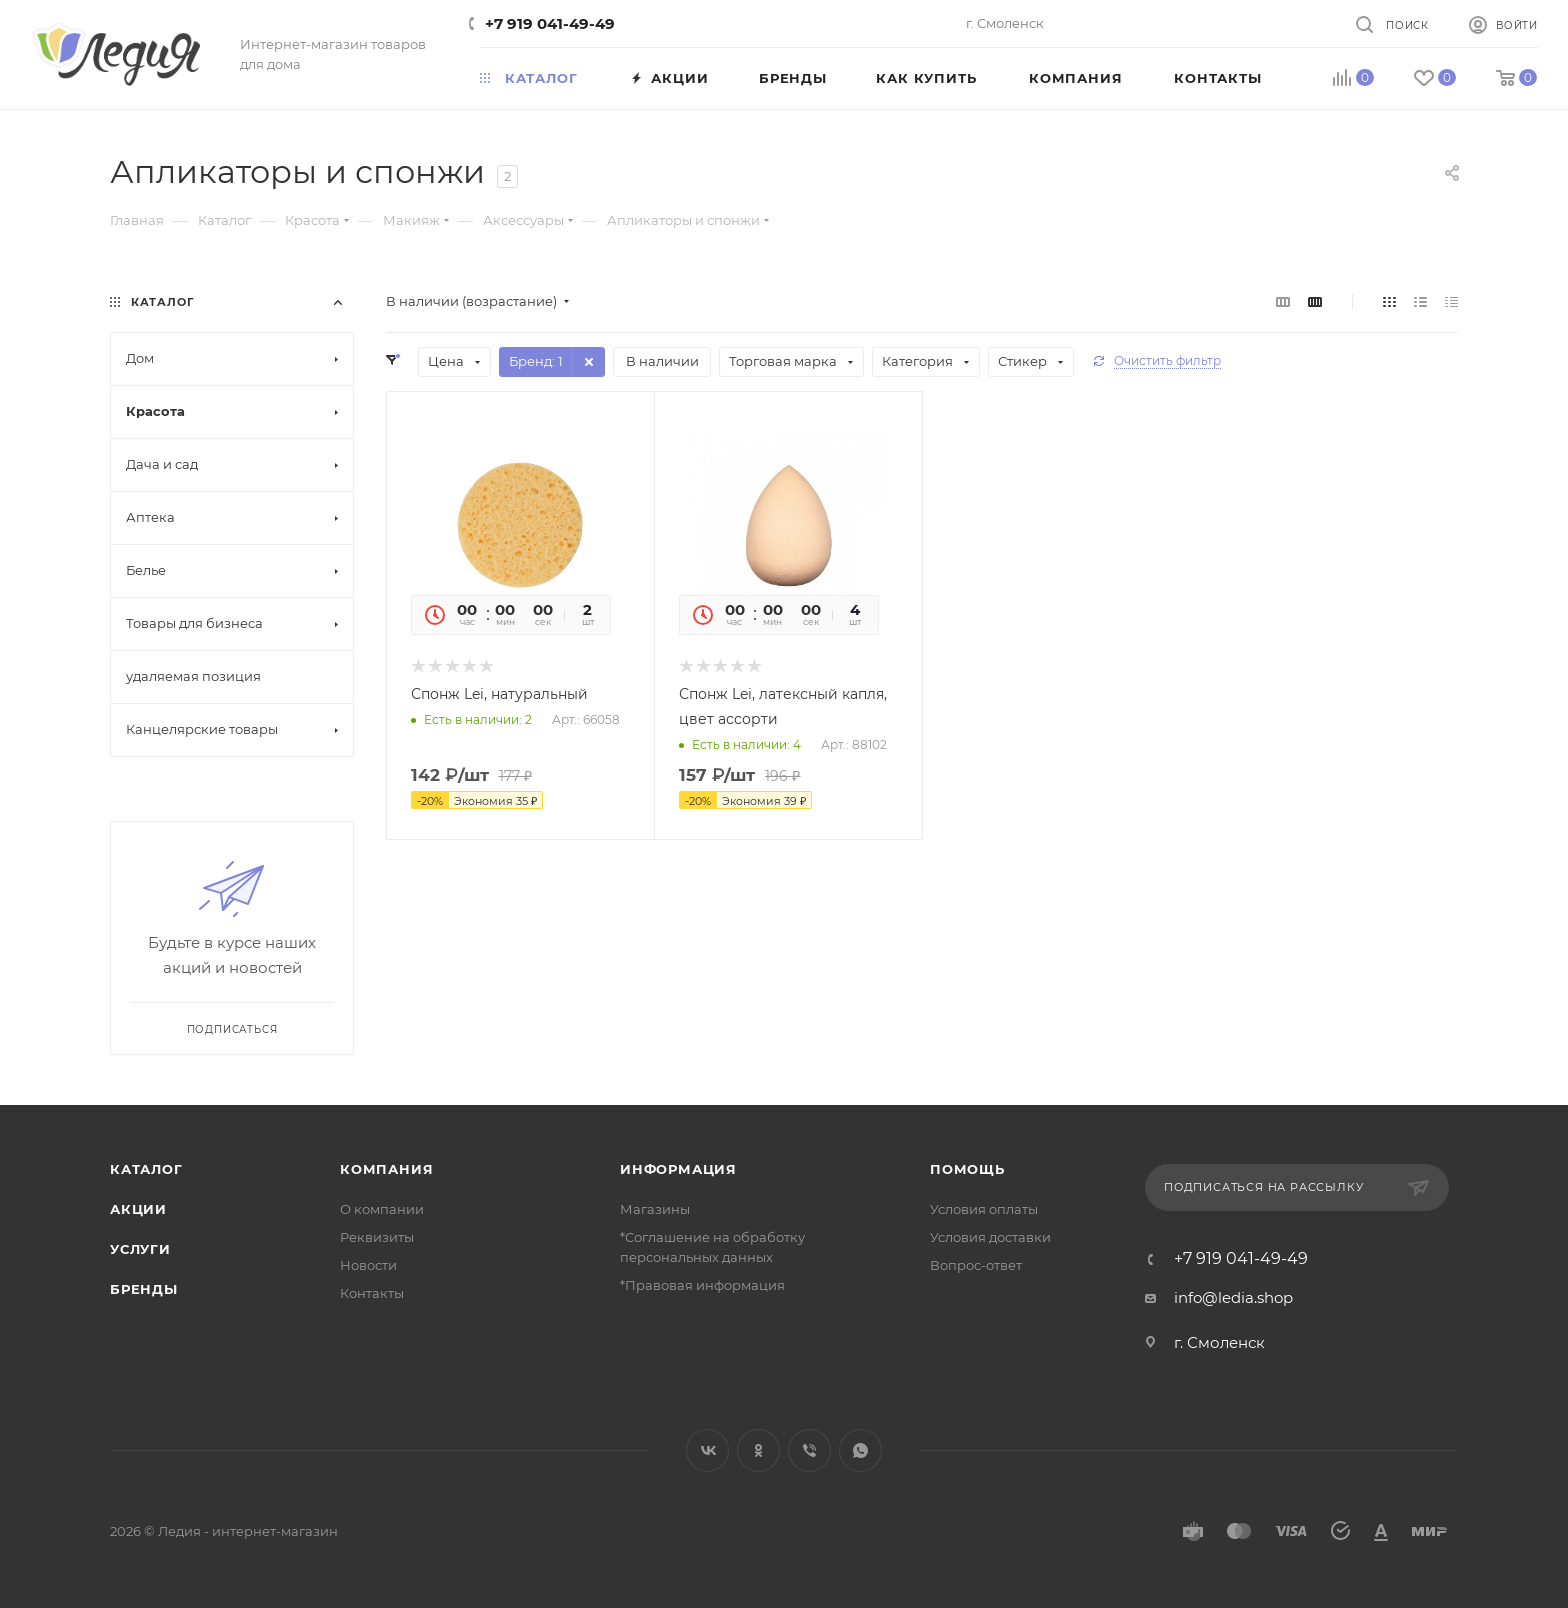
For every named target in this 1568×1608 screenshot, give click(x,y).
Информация (678, 1169)
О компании (382, 1209)
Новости (368, 1265)
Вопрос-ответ (976, 1265)
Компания (386, 1169)
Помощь (967, 1169)
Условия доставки (990, 1237)
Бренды (144, 1289)
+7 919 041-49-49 (550, 23)
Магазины (655, 1209)
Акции (138, 1209)
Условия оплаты (984, 1209)
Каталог (146, 1169)
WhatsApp (860, 1450)
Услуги (140, 1249)
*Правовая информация (702, 1285)
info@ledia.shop (1233, 1297)
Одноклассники (758, 1450)
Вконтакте (707, 1450)
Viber (809, 1450)
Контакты (372, 1293)
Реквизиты (377, 1237)
